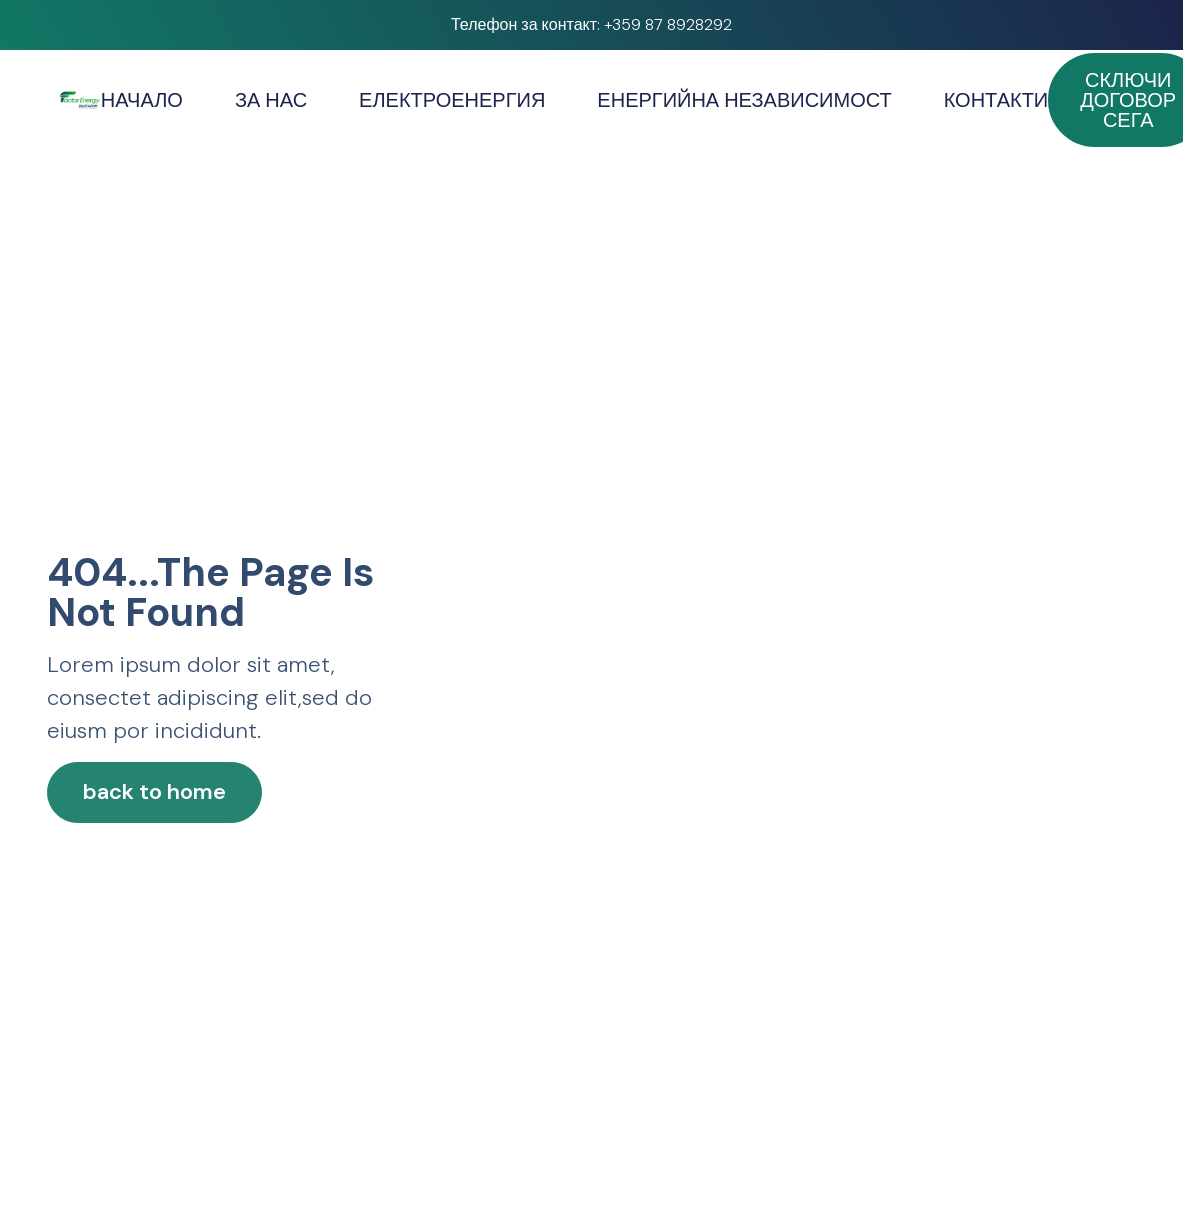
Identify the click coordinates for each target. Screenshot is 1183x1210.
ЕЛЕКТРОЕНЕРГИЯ (452, 100)
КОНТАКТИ (996, 100)
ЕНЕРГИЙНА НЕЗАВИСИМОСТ (744, 100)
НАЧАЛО (142, 100)
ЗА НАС (271, 100)
